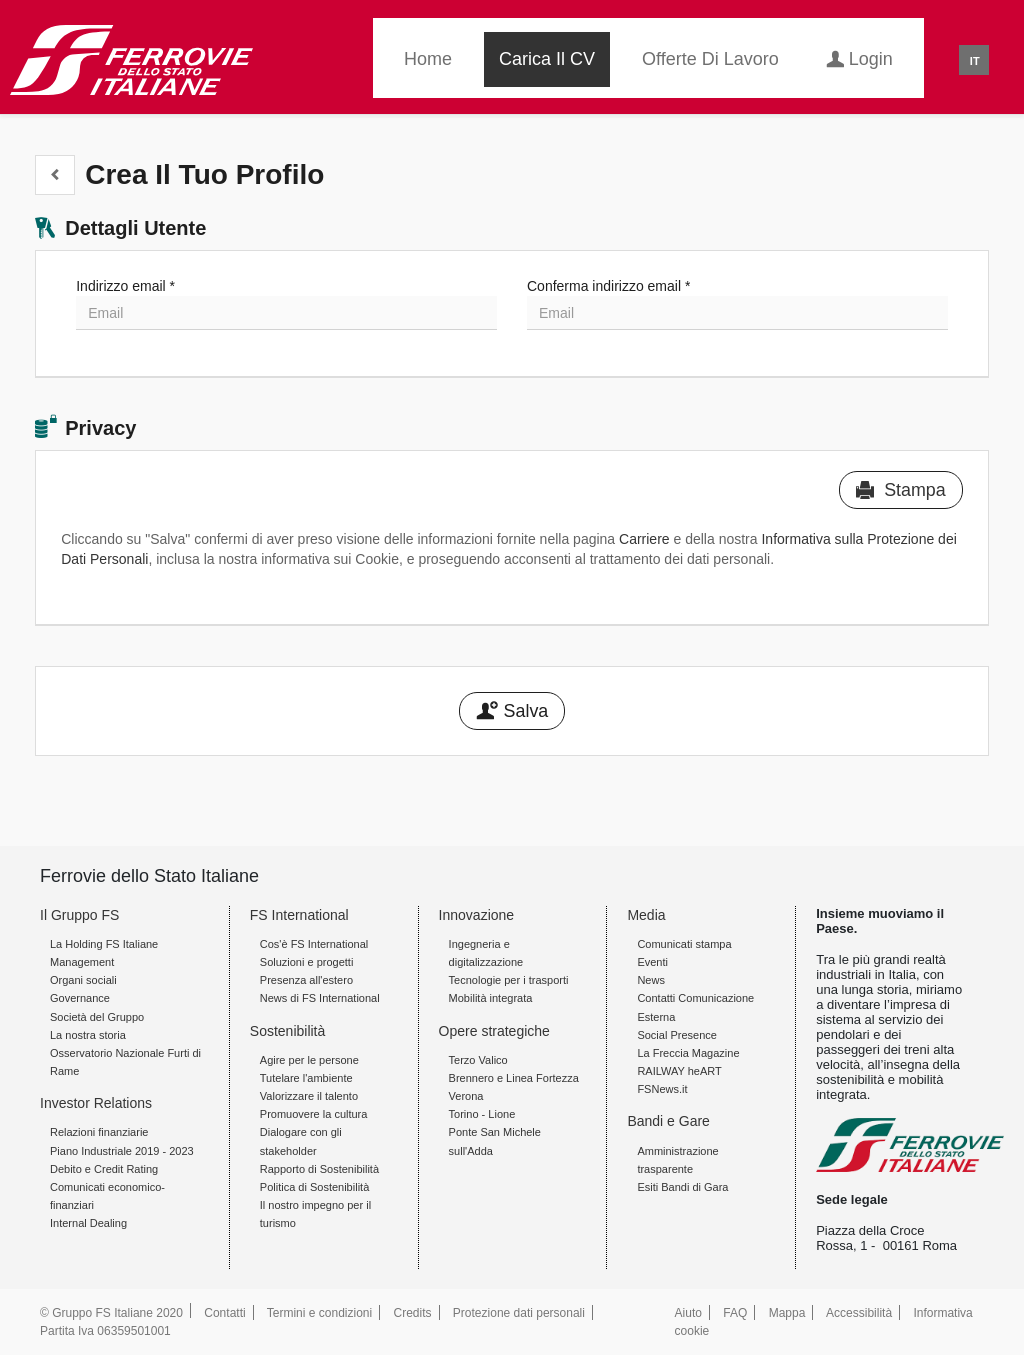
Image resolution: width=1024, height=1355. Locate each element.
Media (646, 915)
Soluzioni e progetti (307, 962)
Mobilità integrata (491, 998)
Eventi (652, 962)
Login (859, 57)
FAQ (735, 1313)
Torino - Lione (482, 1114)
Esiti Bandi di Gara (682, 1187)
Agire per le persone (309, 1060)
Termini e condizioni (319, 1313)
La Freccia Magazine (688, 1053)
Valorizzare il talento (309, 1096)
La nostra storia (88, 1035)
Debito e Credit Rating (104, 1169)
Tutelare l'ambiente (306, 1078)
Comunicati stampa (684, 944)
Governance (80, 998)
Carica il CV (547, 59)
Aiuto (688, 1313)
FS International (299, 915)
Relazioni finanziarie (99, 1132)
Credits (413, 1313)
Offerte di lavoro (710, 59)
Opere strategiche (494, 1031)
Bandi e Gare (668, 1121)
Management (82, 962)
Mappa (787, 1313)
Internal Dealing (88, 1223)
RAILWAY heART (679, 1071)
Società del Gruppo (97, 1017)
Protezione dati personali (519, 1313)
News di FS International (320, 998)
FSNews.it (662, 1089)
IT (975, 61)
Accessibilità (859, 1313)
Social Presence (677, 1035)
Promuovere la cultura (314, 1114)
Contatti (224, 1313)
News (651, 980)
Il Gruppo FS (79, 915)
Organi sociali (83, 980)
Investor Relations (96, 1103)
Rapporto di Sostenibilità (319, 1169)
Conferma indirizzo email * (608, 286)
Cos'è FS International (314, 944)
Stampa (901, 490)
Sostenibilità (288, 1031)
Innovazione (477, 915)
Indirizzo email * (125, 286)
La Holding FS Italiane (104, 944)
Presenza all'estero (306, 980)
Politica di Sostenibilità (314, 1187)
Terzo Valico (478, 1060)
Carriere (644, 539)
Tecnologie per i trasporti (509, 980)
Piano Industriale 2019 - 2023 (122, 1151)
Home (428, 59)
